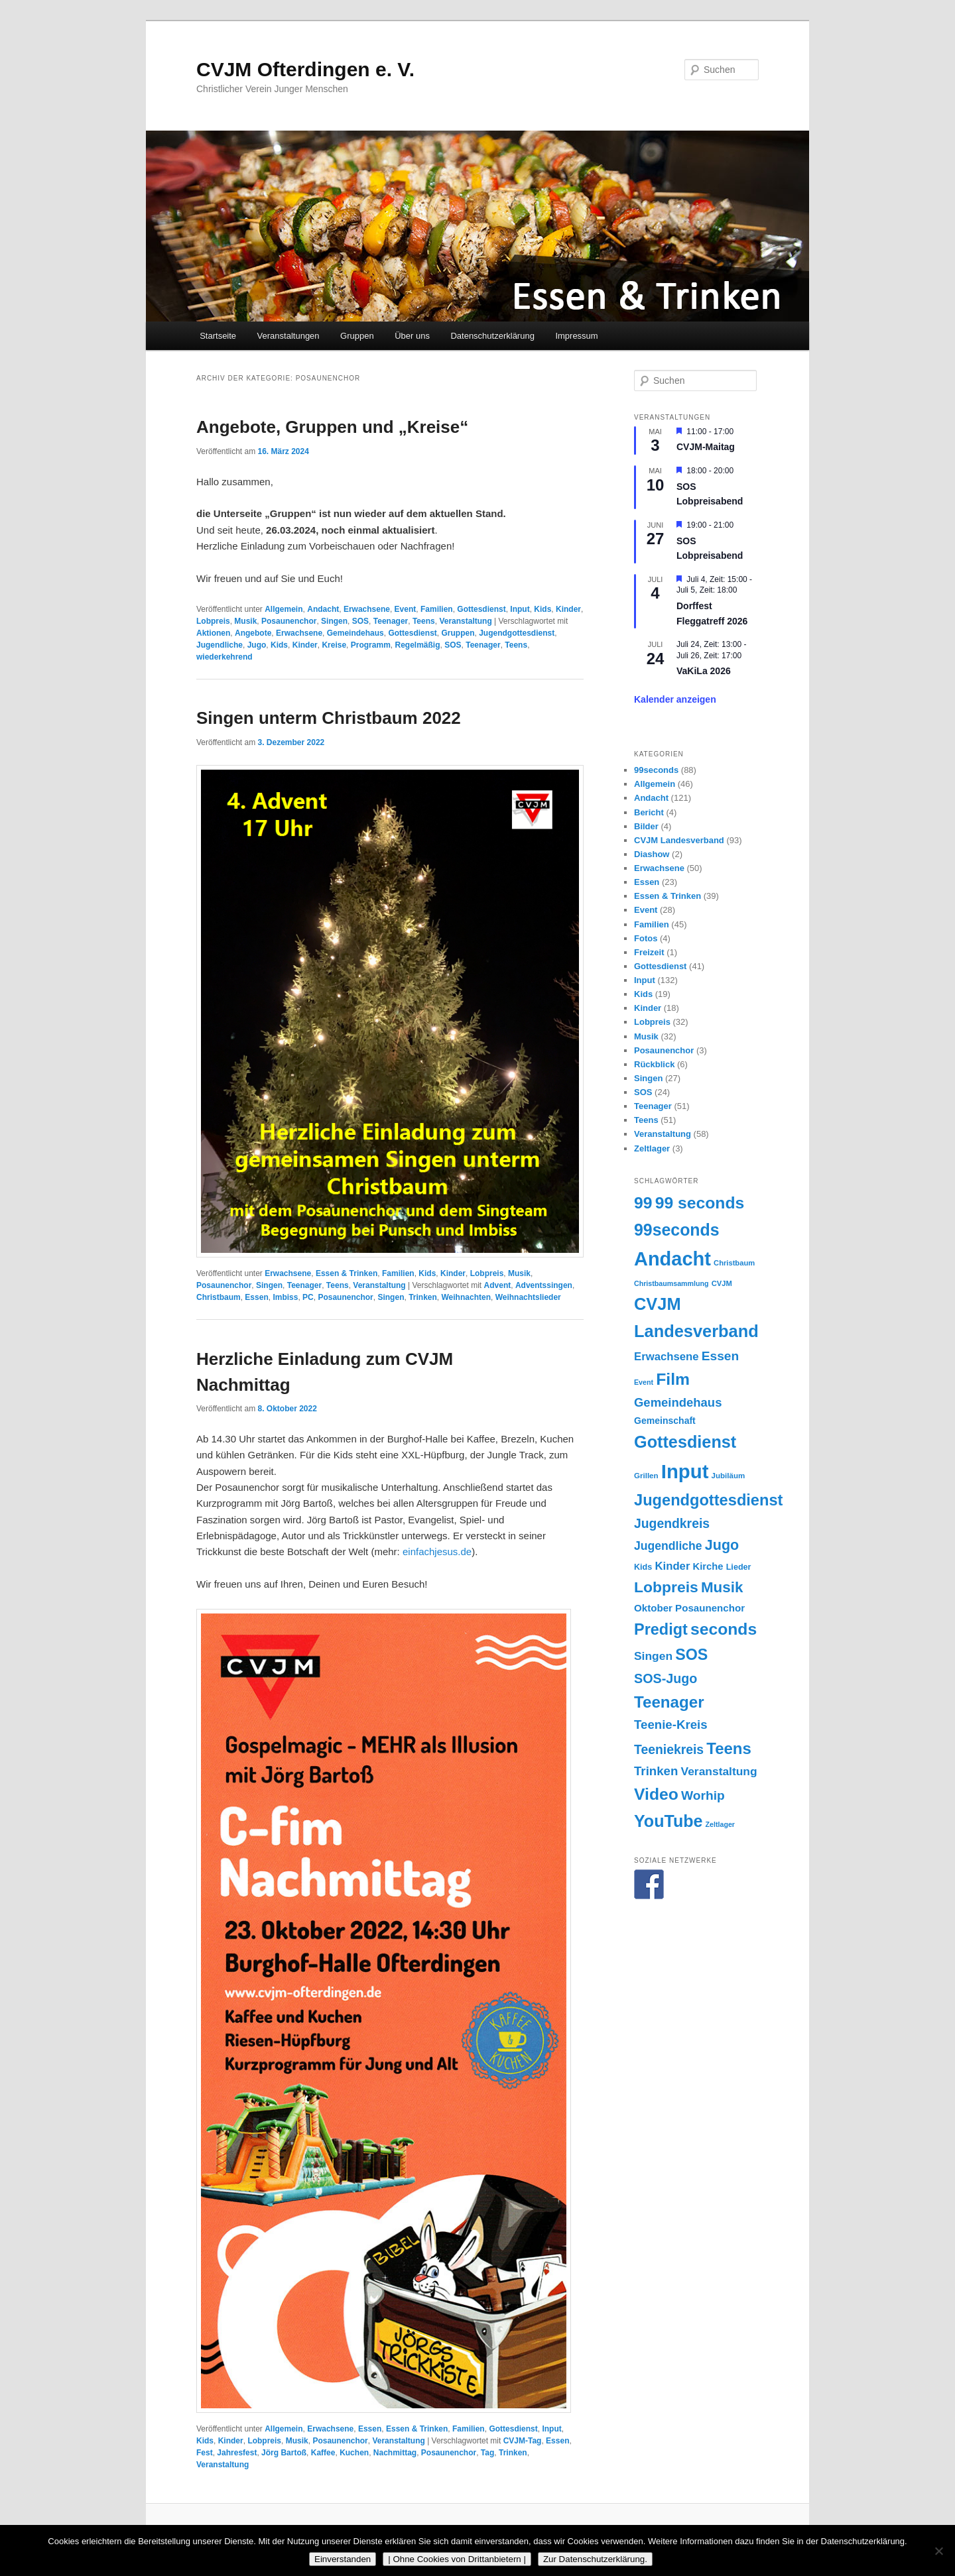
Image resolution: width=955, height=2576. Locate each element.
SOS (360, 621)
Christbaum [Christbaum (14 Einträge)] (734, 1263)
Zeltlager (652, 1148)
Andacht (323, 609)
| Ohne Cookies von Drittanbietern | (457, 2559)
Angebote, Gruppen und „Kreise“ (332, 427)
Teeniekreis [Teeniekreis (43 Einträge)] (669, 1749)
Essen (256, 1297)
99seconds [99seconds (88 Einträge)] (677, 1229)
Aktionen (213, 633)
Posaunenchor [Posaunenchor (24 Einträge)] (710, 1607)
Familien (436, 609)
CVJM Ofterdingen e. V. (305, 69)
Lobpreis (213, 621)
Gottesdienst (481, 609)
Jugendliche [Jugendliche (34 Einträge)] (668, 1545)
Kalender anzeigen (675, 699)
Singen (334, 621)
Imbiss (285, 1297)
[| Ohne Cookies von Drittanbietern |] (938, 2550)
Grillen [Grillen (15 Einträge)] (646, 1476)
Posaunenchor (288, 621)
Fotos (645, 938)
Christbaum (218, 1297)
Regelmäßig (417, 645)
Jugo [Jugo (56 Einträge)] (722, 1545)
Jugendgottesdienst (516, 633)
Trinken (423, 1297)
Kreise (334, 645)
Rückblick (654, 1064)
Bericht (649, 812)
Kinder (568, 609)
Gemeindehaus (355, 633)
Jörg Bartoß (283, 2452)
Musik (245, 621)
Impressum (576, 336)
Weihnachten (466, 1297)
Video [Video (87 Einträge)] (656, 1794)
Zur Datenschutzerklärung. (595, 2559)
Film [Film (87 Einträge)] (673, 1379)
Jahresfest (237, 2452)
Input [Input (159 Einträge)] (685, 1471)
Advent (497, 1285)
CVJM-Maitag (705, 446)
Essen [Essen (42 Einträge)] (720, 1356)
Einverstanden (342, 2559)
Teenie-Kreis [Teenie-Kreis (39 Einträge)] (671, 1724)
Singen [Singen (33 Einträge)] (653, 1656)
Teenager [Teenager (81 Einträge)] (669, 1702)
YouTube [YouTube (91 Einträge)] (668, 1821)
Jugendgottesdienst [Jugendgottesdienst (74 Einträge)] (708, 1500)
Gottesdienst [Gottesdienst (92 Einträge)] (685, 1442)
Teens (424, 621)
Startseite (218, 336)
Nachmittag (394, 2452)
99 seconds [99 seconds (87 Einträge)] (700, 1203)
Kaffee (323, 2452)
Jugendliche (219, 645)
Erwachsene (367, 609)
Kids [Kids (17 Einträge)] (643, 1567)
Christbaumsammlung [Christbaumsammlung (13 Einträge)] (671, 1283)
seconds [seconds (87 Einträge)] (723, 1629)
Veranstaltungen (288, 336)
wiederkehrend (224, 657)
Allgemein (283, 609)
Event (405, 609)
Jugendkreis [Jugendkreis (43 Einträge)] (672, 1523)
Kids (542, 609)
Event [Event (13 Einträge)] (643, 1382)
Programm (371, 645)
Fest (204, 2452)
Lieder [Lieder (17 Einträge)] (738, 1567)
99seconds (656, 770)
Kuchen (354, 2452)
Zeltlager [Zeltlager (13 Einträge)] (720, 1824)
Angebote (253, 633)
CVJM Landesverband (679, 840)
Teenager (390, 621)
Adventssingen (543, 1285)
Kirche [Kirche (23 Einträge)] (708, 1566)
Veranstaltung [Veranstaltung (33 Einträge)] (719, 1771)
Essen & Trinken (346, 1273)
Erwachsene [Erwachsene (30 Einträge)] (666, 1356)
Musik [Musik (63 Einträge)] (722, 1587)
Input (519, 609)
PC (308, 1297)
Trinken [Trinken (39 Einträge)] (656, 1771)
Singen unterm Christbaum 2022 (328, 718)
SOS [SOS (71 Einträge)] (691, 1654)
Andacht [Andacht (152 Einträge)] (672, 1258)
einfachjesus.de (437, 1551)
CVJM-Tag (522, 2440)
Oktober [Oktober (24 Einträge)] (653, 1607)
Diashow (651, 854)
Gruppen (357, 336)
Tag (487, 2452)
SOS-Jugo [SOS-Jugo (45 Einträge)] (665, 1678)
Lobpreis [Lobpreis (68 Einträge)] (666, 1587)
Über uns (412, 336)
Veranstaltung (465, 621)
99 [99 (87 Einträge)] (643, 1203)
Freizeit (649, 952)
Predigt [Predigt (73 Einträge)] (661, 1629)
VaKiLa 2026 (703, 671)
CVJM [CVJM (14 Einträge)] (722, 1283)
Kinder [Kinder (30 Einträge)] (672, 1566)
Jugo (257, 645)
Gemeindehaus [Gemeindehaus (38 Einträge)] (678, 1402)
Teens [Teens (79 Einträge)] (728, 1748)
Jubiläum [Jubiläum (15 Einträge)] (728, 1476)
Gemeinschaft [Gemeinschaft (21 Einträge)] (665, 1420)
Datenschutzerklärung (492, 336)
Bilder (646, 826)
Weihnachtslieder (528, 1297)
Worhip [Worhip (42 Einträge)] (703, 1795)
